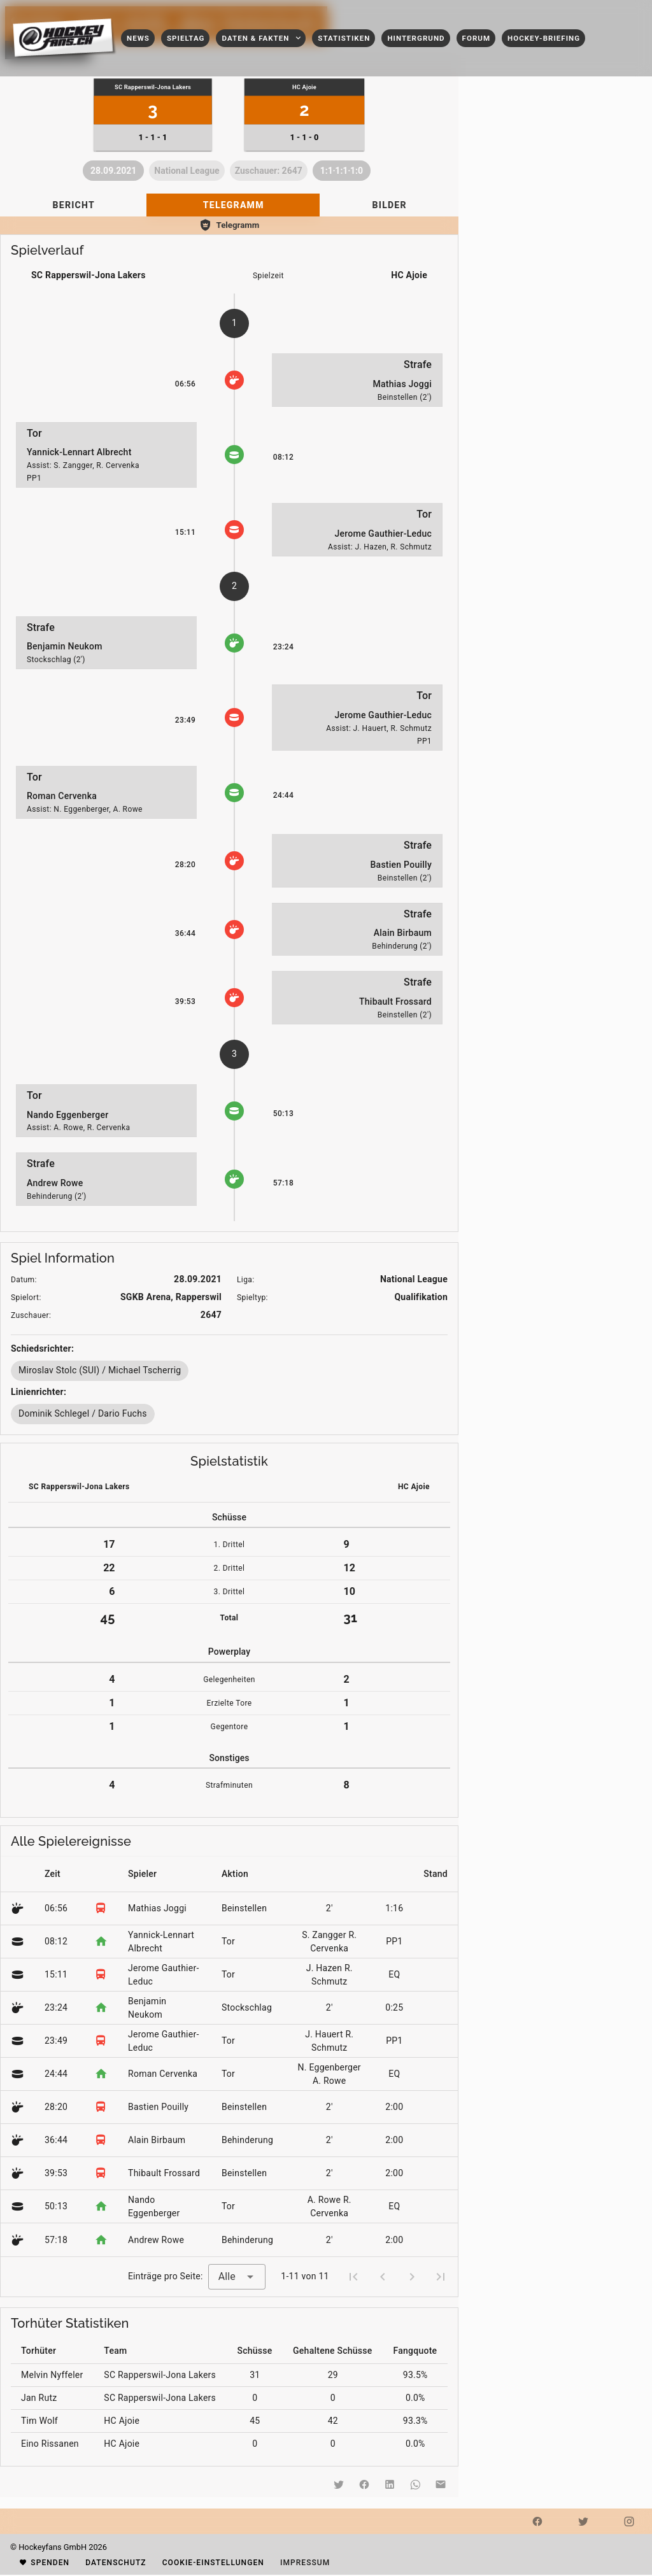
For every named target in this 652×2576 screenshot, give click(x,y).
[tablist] (229, 205)
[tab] (73, 205)
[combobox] (237, 2276)
